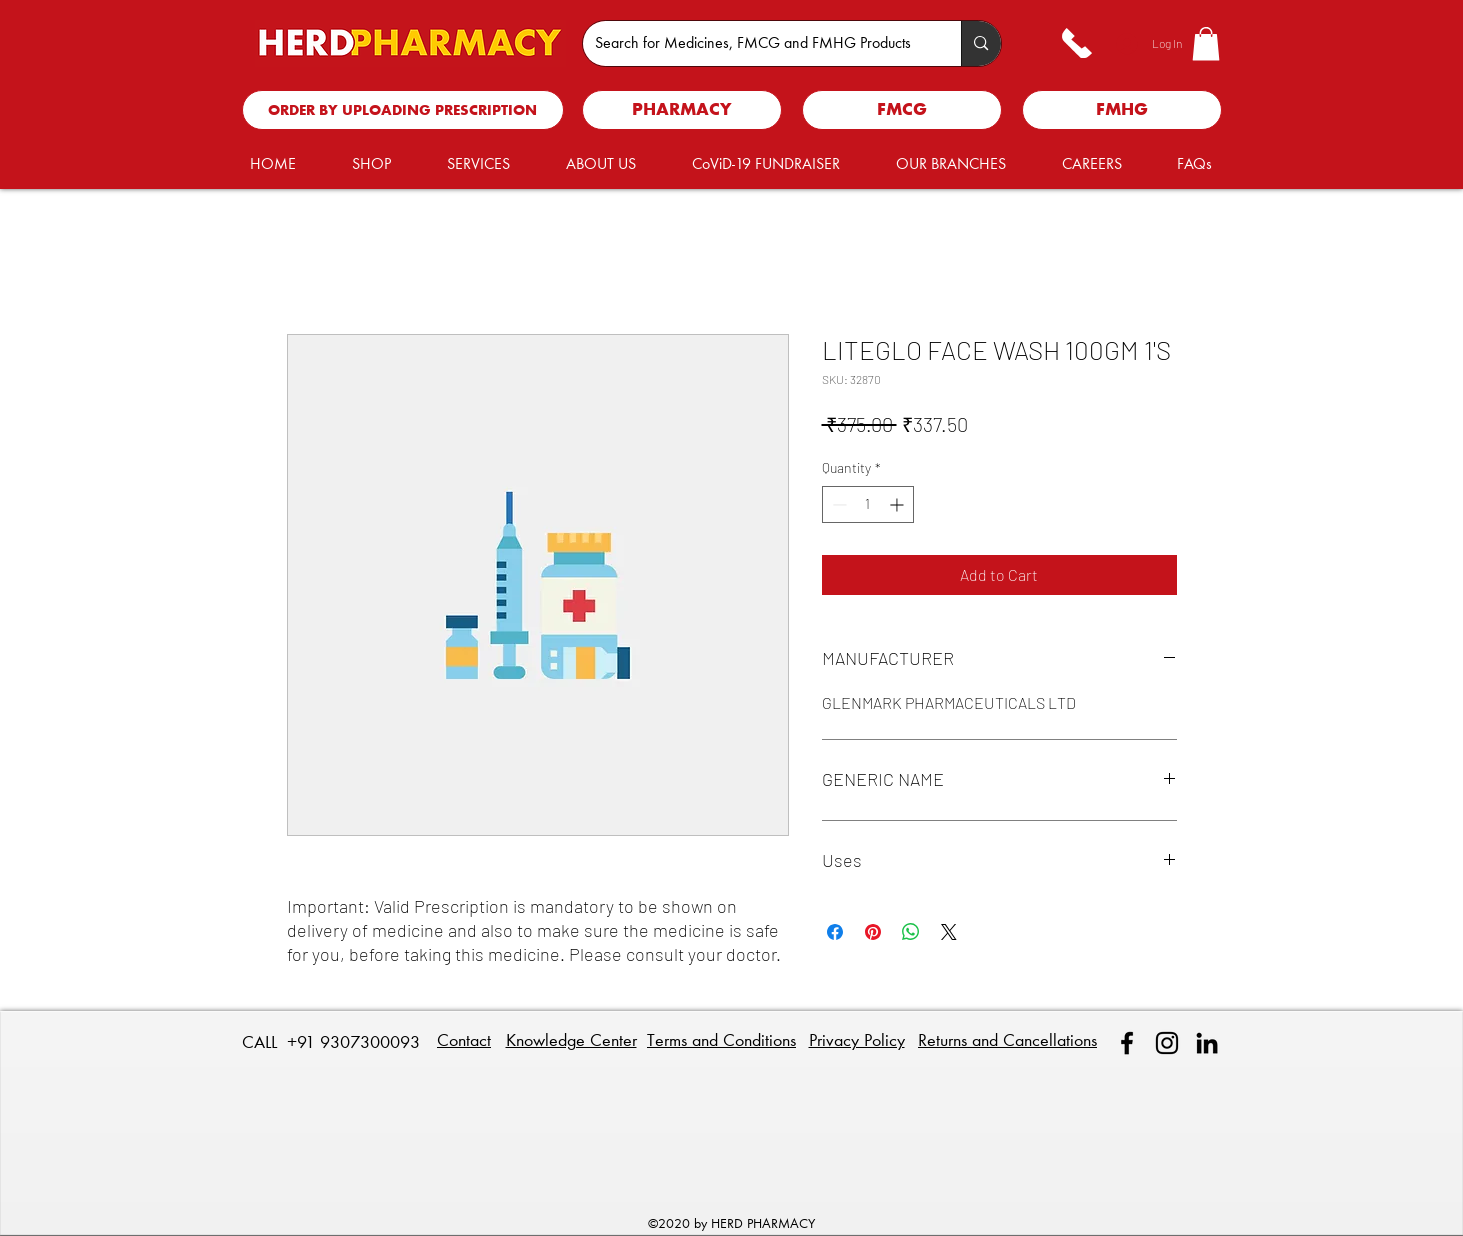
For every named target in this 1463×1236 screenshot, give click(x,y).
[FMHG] (1122, 110)
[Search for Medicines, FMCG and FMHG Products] (757, 43)
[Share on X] (949, 932)
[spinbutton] (868, 504)
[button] (1206, 43)
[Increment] (898, 504)
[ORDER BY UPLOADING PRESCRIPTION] (403, 110)
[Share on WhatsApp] (911, 932)
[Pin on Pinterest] (873, 932)
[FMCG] (902, 110)
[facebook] (1127, 1043)
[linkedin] (1207, 1043)
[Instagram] (1167, 1043)
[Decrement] (837, 504)
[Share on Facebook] (835, 932)
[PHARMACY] (682, 110)
